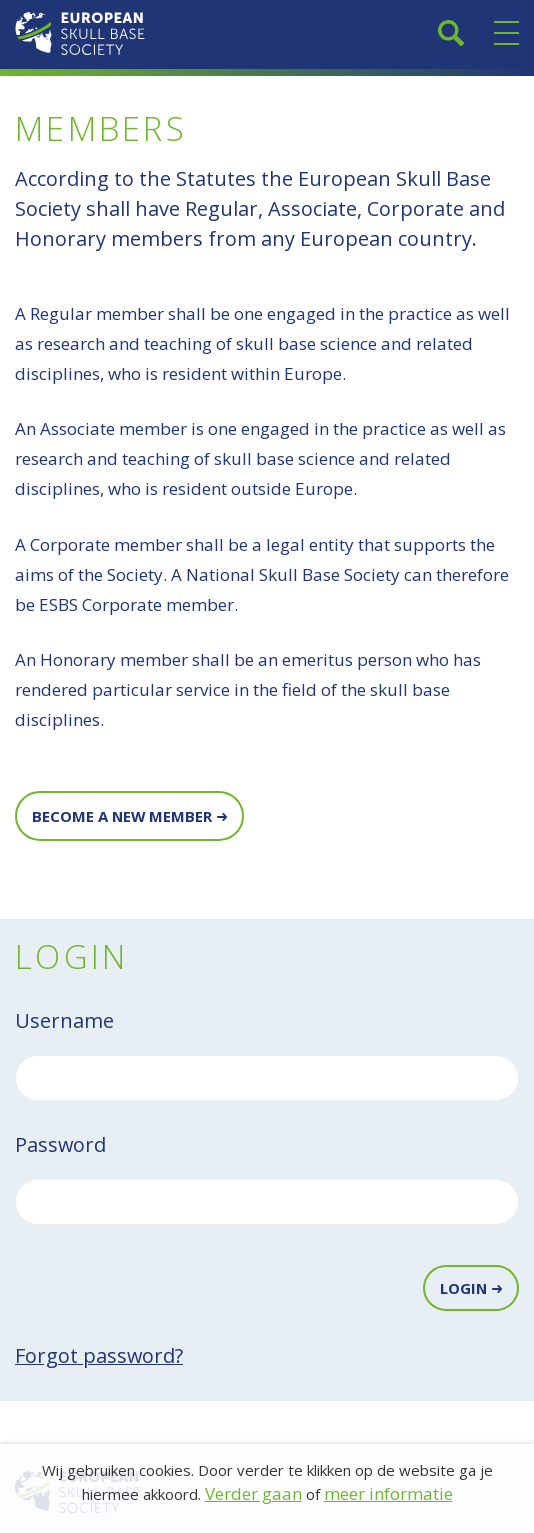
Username (64, 1020)
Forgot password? (99, 1355)
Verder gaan (253, 1493)
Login (463, 1288)
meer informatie (388, 1493)
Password (60, 1144)
